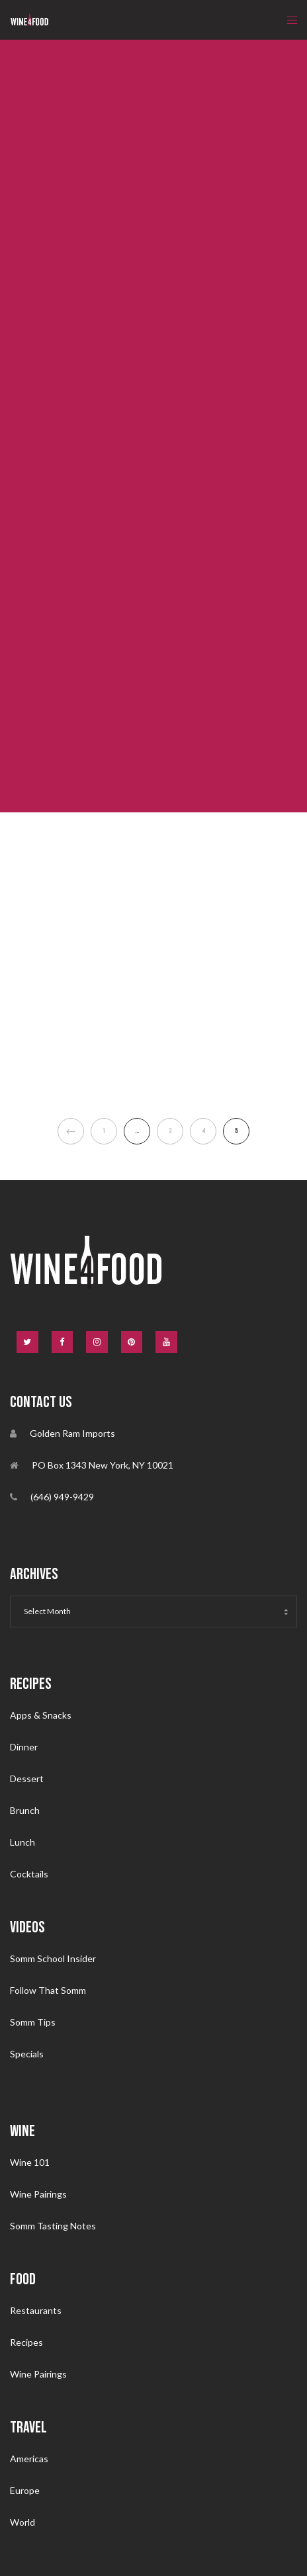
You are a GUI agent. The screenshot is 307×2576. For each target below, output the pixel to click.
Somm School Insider (53, 1958)
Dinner (24, 1746)
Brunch (25, 1810)
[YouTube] (166, 1342)
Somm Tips (33, 2022)
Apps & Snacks (40, 1715)
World (22, 2522)
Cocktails (29, 1873)
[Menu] (288, 20)
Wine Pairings (38, 2194)
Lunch (22, 1842)
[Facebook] (62, 1342)
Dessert (27, 1778)
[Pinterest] (132, 1342)
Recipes (26, 2342)
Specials (27, 2053)
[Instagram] (97, 1342)
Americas (29, 2458)
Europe (25, 2490)
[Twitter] (27, 1342)
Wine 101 (30, 2162)
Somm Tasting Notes (53, 2225)
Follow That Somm (48, 1990)
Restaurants (36, 2310)
